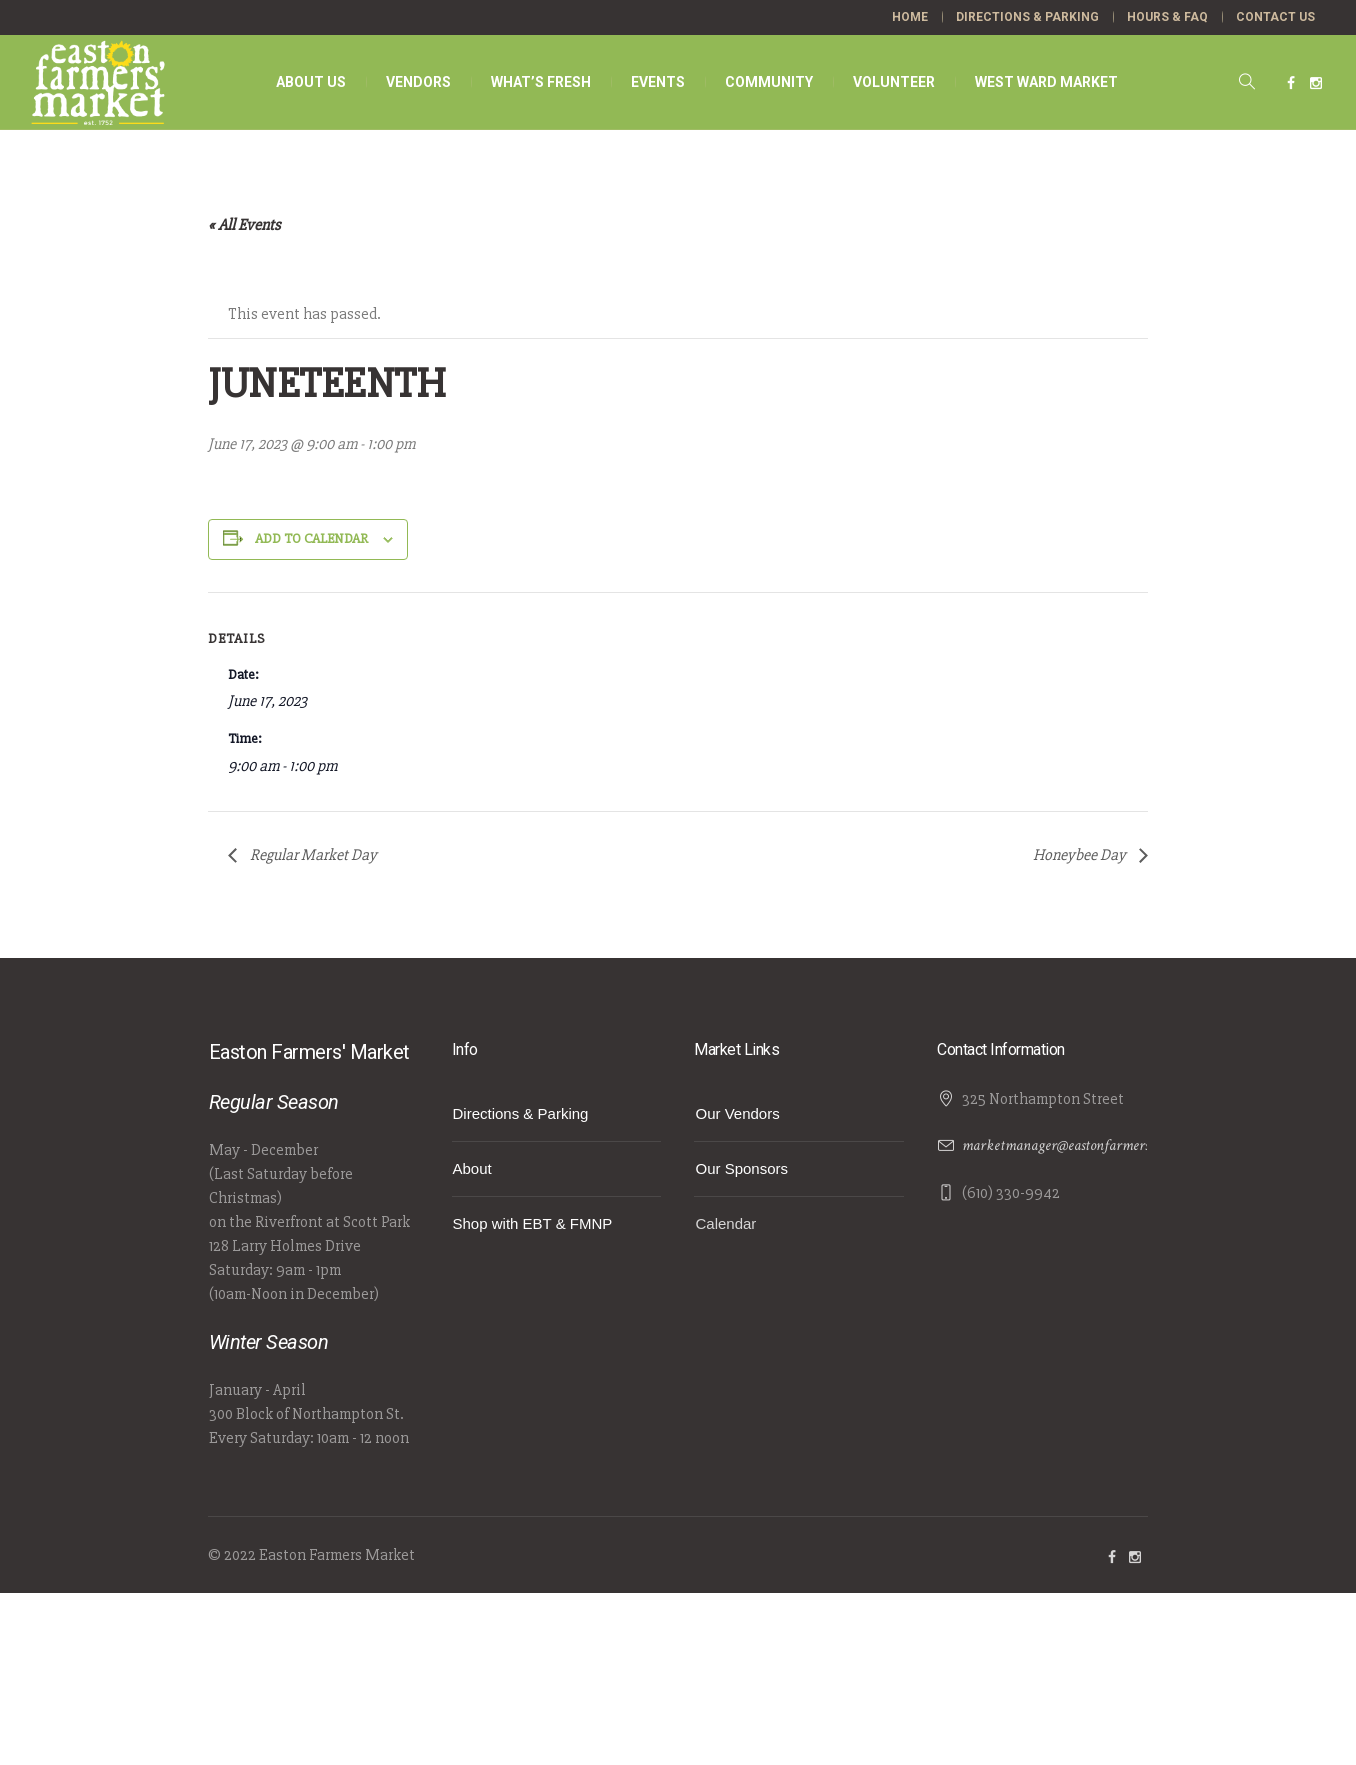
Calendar (725, 1223)
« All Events (244, 225)
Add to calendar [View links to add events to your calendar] (311, 538)
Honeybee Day (1081, 855)
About (472, 1168)
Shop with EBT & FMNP (533, 1223)
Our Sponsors (741, 1168)
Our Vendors (737, 1113)
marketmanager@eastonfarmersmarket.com (1089, 1145)
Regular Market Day (312, 855)
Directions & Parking (521, 1113)
